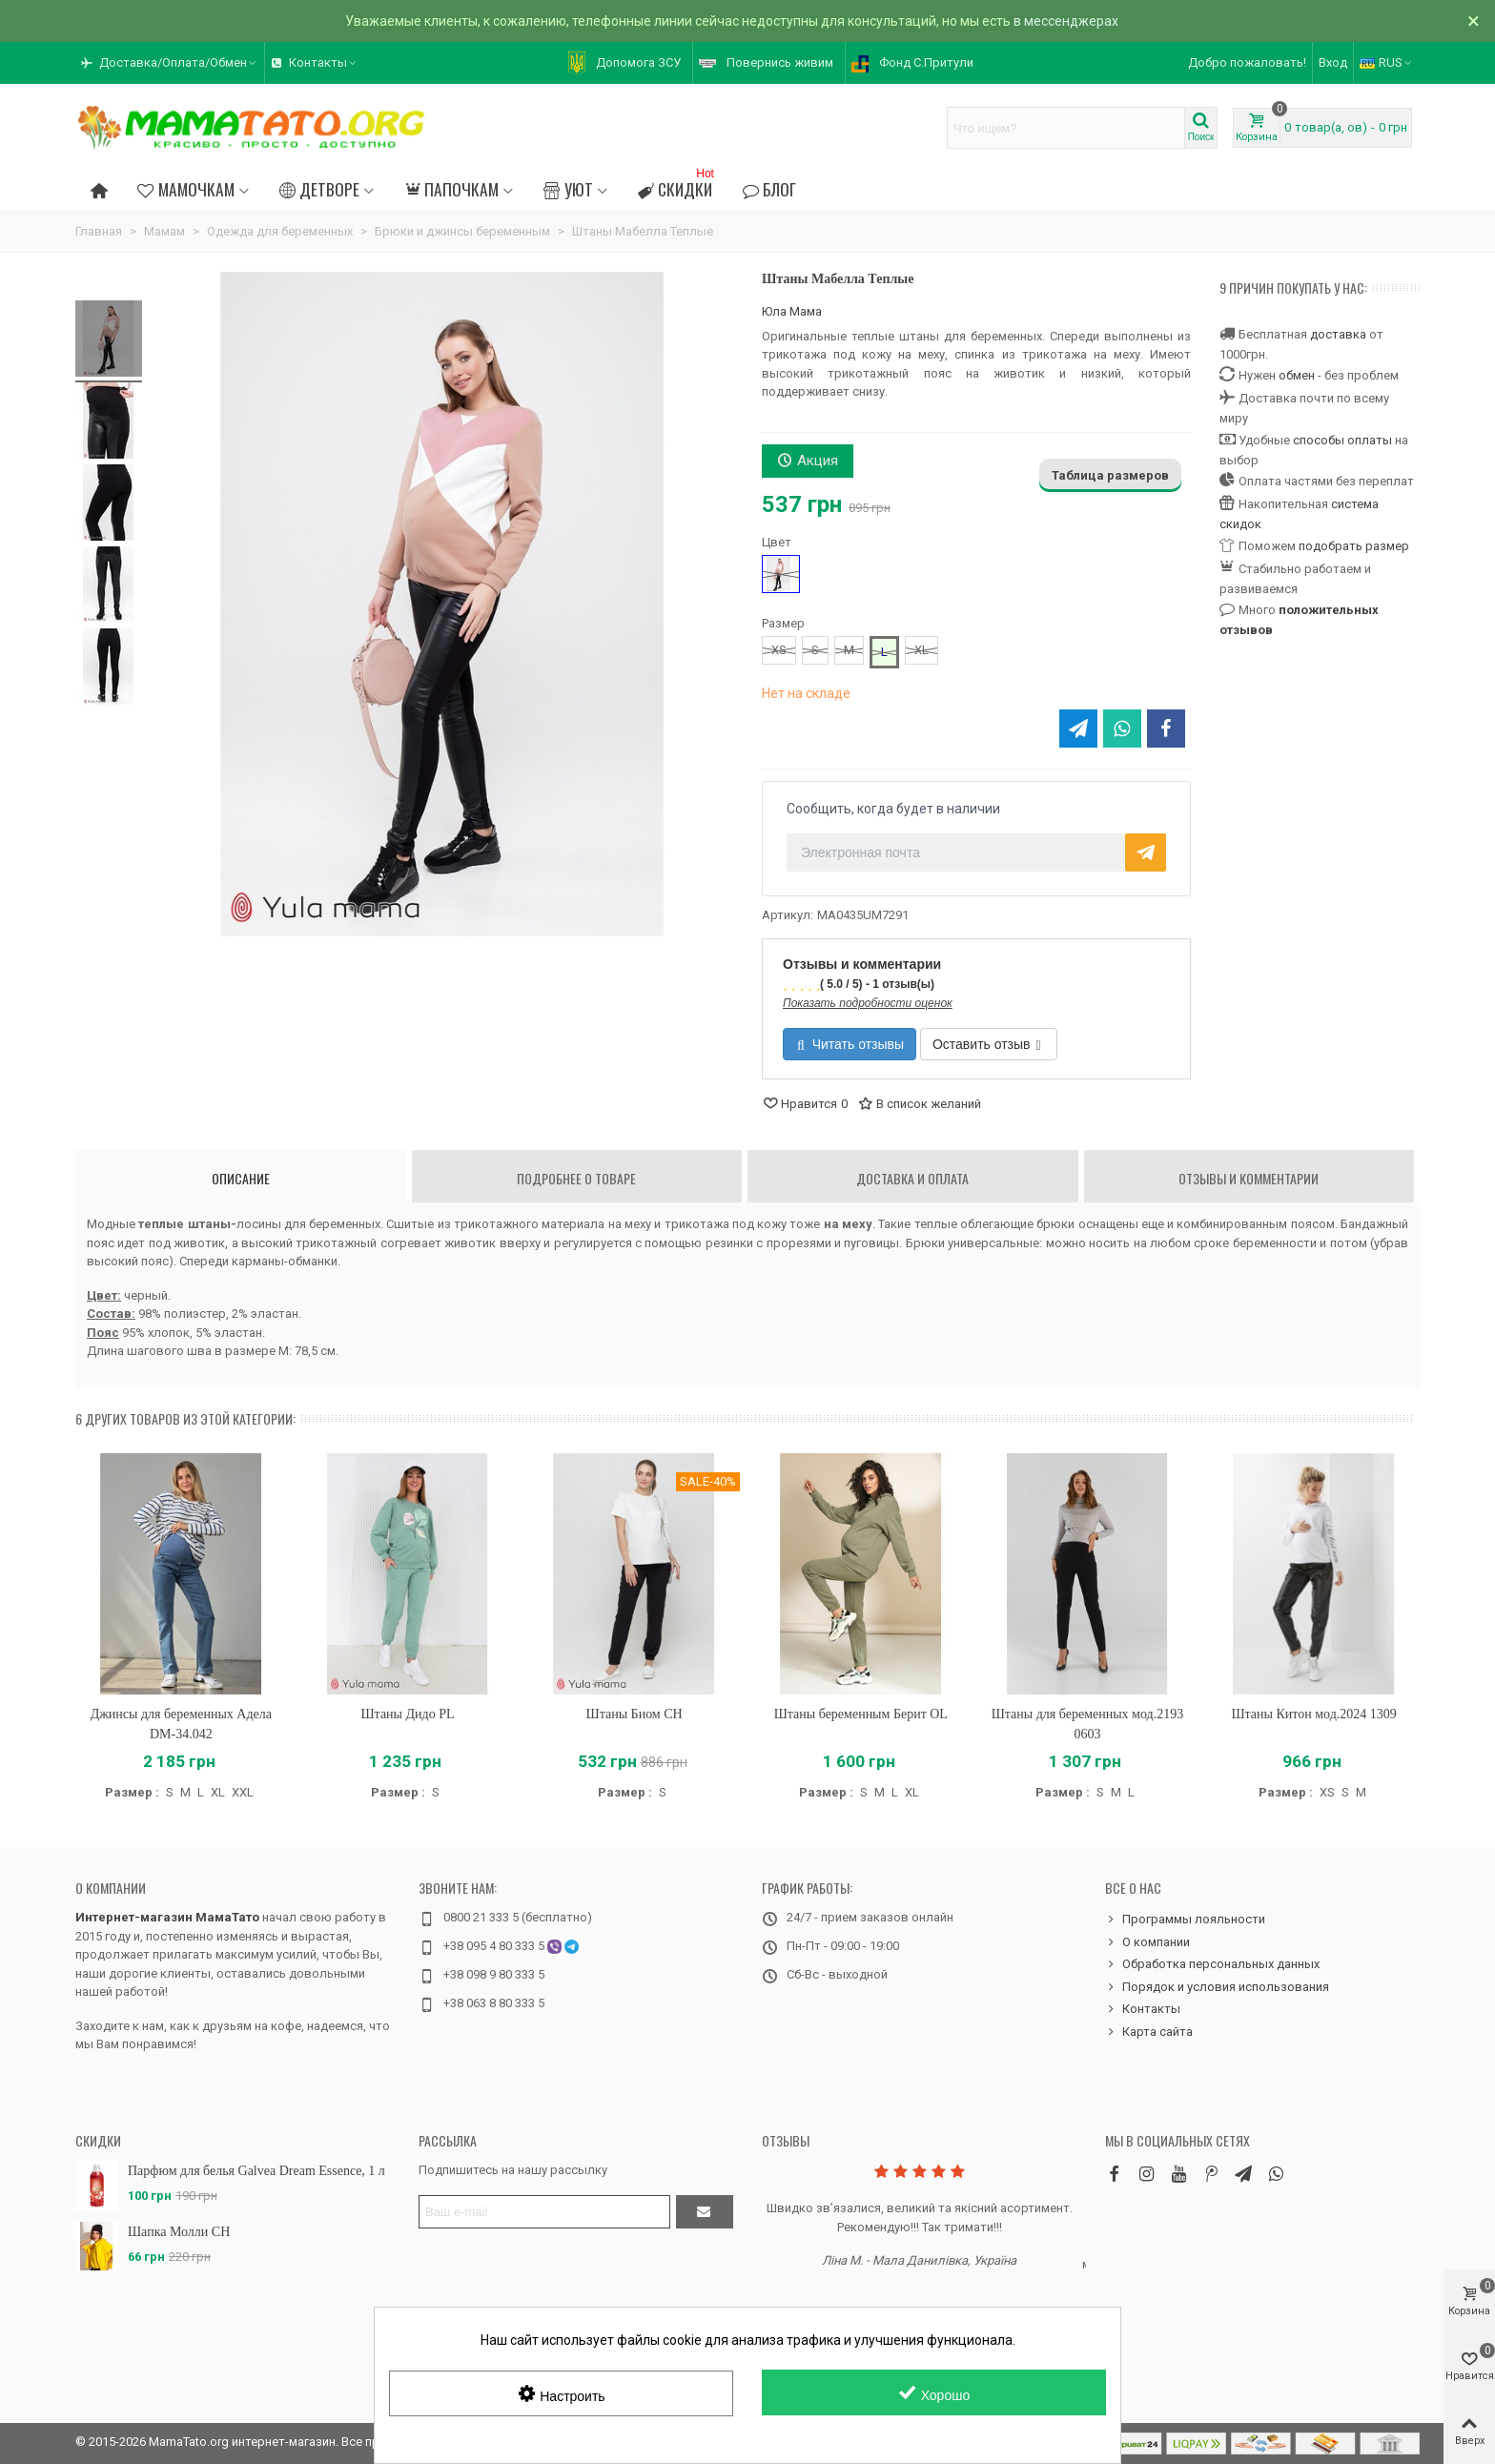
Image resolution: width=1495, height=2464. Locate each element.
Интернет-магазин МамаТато (167, 1917)
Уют (567, 188)
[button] (169, 63)
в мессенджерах (1066, 21)
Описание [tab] (241, 1178)
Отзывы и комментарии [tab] (1248, 1178)
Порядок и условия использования (1217, 1987)
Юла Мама (792, 311)
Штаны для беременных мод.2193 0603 (1087, 1724)
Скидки (678, 186)
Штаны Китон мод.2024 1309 (1313, 1714)
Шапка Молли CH (179, 2232)
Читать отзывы (850, 1044)
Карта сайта (1149, 2032)
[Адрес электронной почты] (544, 2211)
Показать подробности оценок (867, 1003)
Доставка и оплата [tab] (912, 1178)
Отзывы (785, 2140)
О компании (110, 1888)
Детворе (319, 188)
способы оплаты (1342, 440)
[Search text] (1066, 128)
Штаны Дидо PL (407, 1714)
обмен (1297, 375)
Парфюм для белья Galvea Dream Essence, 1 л (256, 2171)
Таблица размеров (1110, 475)
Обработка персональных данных (1212, 1964)
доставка (1338, 334)
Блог (769, 188)
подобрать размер (1354, 546)
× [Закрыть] (1473, 21)
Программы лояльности (1185, 1919)
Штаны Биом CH (634, 1714)
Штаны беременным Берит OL (861, 1714)
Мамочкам (185, 188)
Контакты (1142, 2009)
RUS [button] (1387, 62)
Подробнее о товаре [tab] (576, 1178)
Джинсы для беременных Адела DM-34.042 (181, 1724)
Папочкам (451, 188)
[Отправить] (704, 2211)
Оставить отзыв (986, 1044)
